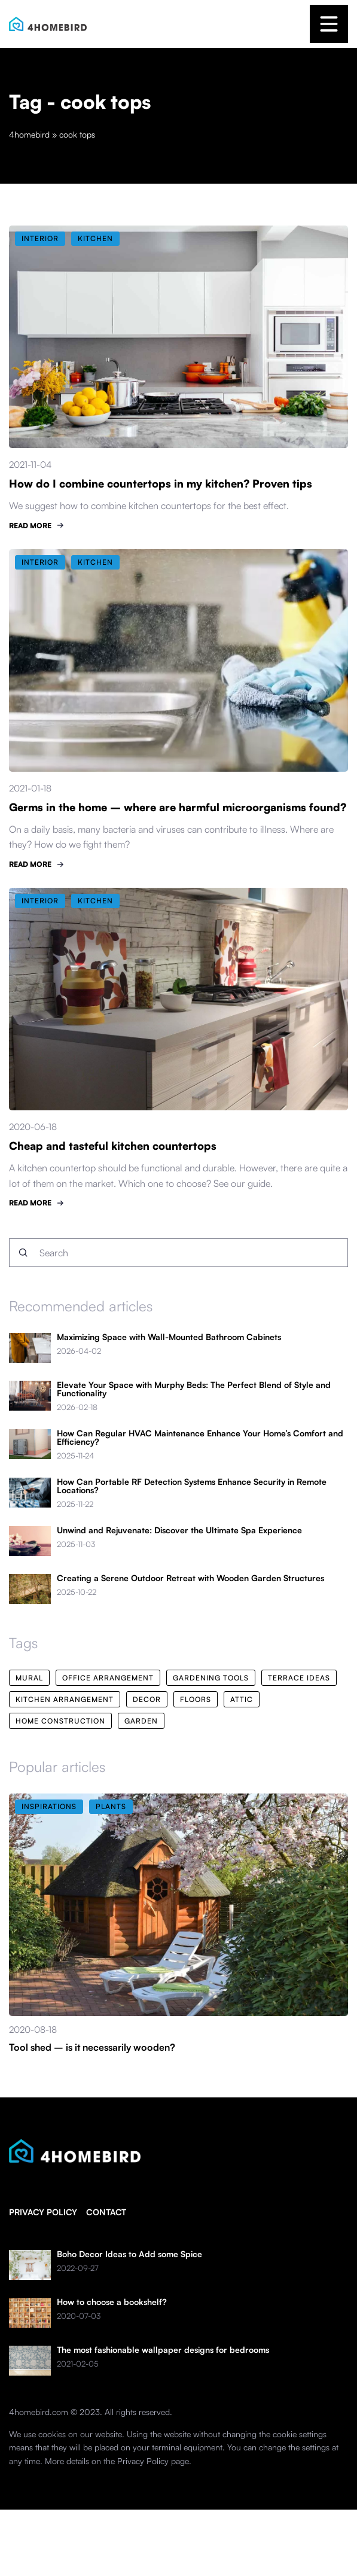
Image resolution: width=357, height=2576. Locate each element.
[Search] (23, 1252)
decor (147, 1699)
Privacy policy (43, 2212)
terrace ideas (299, 1677)
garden (141, 1720)
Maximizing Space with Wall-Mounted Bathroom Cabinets (169, 1337)
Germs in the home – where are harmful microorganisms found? (177, 807)
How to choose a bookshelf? (112, 2302)
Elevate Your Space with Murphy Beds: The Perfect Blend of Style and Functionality (194, 1389)
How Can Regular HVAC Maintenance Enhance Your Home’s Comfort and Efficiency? (200, 1437)
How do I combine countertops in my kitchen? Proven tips (160, 483)
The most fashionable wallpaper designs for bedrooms (163, 2350)
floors (195, 1699)
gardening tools (211, 1677)
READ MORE (30, 525)
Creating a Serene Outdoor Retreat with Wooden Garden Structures (190, 1578)
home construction (60, 1720)
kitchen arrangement (65, 1699)
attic (241, 1699)
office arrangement (108, 1677)
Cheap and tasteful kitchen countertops (112, 1145)
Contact (106, 2212)
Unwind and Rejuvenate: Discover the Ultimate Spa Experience (179, 1530)
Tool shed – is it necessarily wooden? (92, 2047)
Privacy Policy (143, 2461)
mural (29, 1677)
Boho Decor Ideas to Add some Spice (129, 2254)
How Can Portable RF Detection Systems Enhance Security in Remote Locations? (192, 1486)
